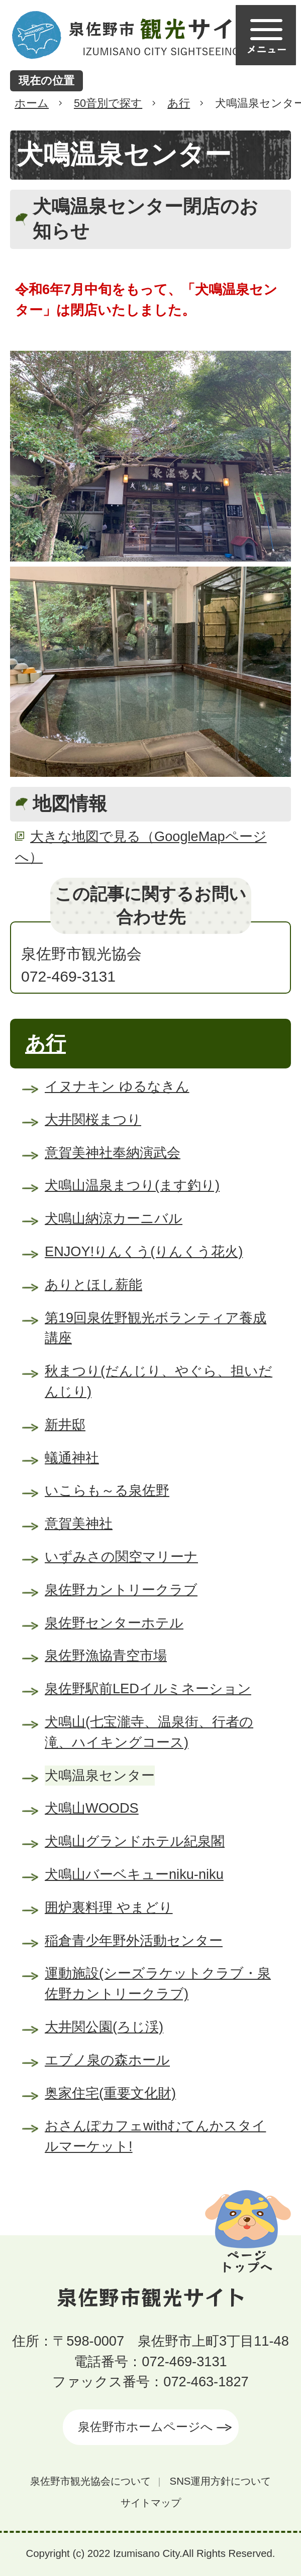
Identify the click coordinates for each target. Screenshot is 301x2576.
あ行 (178, 103)
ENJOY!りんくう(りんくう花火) (144, 1251)
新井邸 (65, 1424)
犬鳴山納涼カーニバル (113, 1218)
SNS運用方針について (220, 2481)
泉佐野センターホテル (114, 1623)
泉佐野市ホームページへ (145, 2426)
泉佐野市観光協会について (90, 2481)
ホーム (32, 103)
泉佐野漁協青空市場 (106, 1655)
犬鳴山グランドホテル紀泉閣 (135, 1841)
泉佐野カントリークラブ (121, 1589)
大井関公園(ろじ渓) (104, 2027)
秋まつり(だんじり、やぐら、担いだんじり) (158, 1381)
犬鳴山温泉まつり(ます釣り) (132, 1185)
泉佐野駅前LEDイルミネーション (148, 1688)
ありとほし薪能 (93, 1284)
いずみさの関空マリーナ (121, 1556)
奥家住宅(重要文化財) (110, 2093)
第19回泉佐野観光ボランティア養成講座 (155, 1328)
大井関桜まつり (93, 1119)
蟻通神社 (72, 1457)
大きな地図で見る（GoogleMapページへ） (141, 847)
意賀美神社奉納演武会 (112, 1152)
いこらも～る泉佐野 (107, 1490)
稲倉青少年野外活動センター (134, 1940)
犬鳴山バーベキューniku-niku (134, 1874)
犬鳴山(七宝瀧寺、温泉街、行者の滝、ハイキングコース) (149, 1732)
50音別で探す (108, 103)
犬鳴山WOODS (92, 1808)
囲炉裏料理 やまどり (109, 1907)
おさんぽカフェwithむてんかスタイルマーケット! (155, 2136)
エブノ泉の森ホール (107, 2060)
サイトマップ (151, 2502)
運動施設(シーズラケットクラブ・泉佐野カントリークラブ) (158, 1983)
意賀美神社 (79, 1523)
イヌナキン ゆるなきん (117, 1086)
